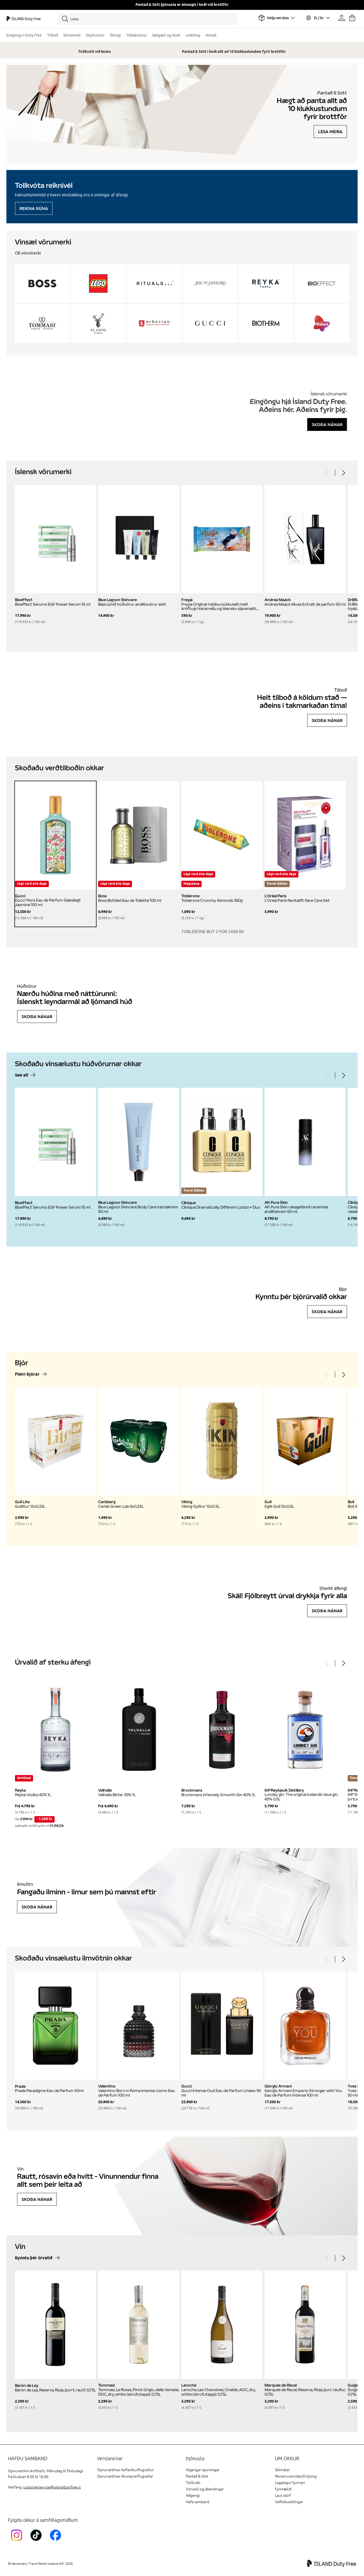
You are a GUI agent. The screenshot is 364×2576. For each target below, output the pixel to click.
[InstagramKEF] (17, 2541)
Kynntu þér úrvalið (34, 2258)
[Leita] (147, 19)
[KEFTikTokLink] (37, 2541)
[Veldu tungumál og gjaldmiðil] (317, 17)
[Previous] (327, 473)
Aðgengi (193, 2495)
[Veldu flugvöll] (276, 17)
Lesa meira (330, 131)
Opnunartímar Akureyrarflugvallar (125, 2476)
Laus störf (283, 2495)
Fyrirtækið (283, 2489)
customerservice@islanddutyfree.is (52, 2487)
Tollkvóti (193, 2482)
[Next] (343, 473)
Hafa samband (197, 2502)
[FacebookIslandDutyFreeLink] (56, 2541)
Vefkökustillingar (289, 2502)
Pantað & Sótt (197, 2476)
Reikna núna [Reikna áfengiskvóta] (33, 208)
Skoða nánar (327, 424)
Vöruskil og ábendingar (205, 2489)
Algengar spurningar (202, 2470)
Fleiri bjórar (27, 1374)
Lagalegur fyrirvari (290, 2482)
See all (21, 1075)
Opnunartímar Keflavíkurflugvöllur (125, 2470)
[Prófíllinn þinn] (341, 18)
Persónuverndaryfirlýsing (296, 2476)
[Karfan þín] (352, 18)
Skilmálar (282, 2470)
